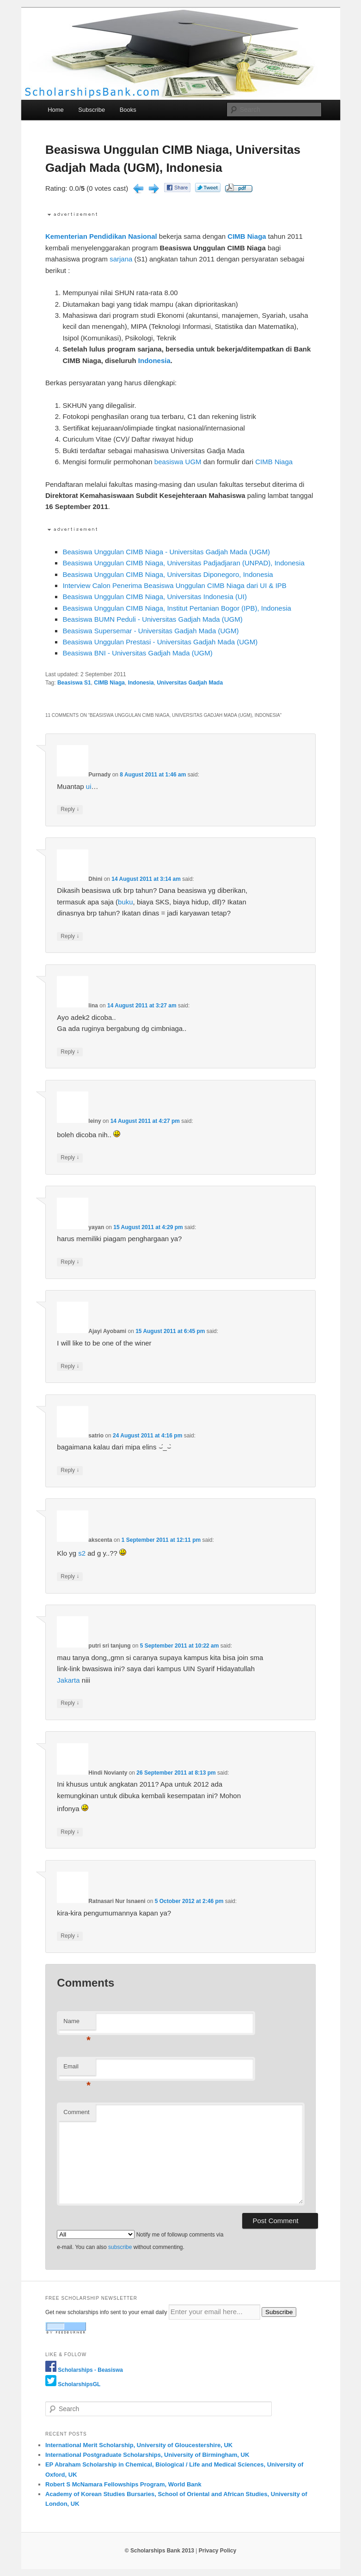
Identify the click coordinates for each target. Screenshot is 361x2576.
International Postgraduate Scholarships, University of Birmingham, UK (147, 2454)
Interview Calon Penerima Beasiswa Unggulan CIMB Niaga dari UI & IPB (174, 585)
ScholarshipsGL (79, 2384)
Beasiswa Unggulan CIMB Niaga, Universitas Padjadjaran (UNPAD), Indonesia (183, 563)
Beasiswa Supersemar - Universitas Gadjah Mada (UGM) (150, 631)
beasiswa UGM (178, 462)
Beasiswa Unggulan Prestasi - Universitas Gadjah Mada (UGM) (159, 642)
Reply (70, 809)
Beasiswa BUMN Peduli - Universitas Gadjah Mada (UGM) (152, 619)
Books (128, 109)
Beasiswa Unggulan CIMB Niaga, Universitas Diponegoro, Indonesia (167, 574)
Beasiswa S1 (74, 682)
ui (89, 786)
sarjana (121, 259)
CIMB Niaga (246, 236)
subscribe (120, 2247)
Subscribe (91, 109)
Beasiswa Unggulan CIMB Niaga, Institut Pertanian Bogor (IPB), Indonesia (176, 608)
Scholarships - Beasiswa (90, 2370)
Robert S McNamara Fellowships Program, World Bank (123, 2484)
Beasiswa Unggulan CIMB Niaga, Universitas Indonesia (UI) (154, 596)
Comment (76, 2112)
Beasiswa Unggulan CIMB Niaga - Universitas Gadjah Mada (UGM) (166, 552)
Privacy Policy (217, 2550)
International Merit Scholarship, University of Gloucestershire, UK (139, 2445)
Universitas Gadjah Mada (190, 682)
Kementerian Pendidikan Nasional (101, 236)
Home (56, 109)
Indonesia (154, 360)
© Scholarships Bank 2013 (159, 2550)
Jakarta (68, 1680)
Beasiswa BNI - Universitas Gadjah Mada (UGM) (137, 653)
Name (77, 2024)
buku (125, 902)
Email (77, 2069)
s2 (82, 1553)
